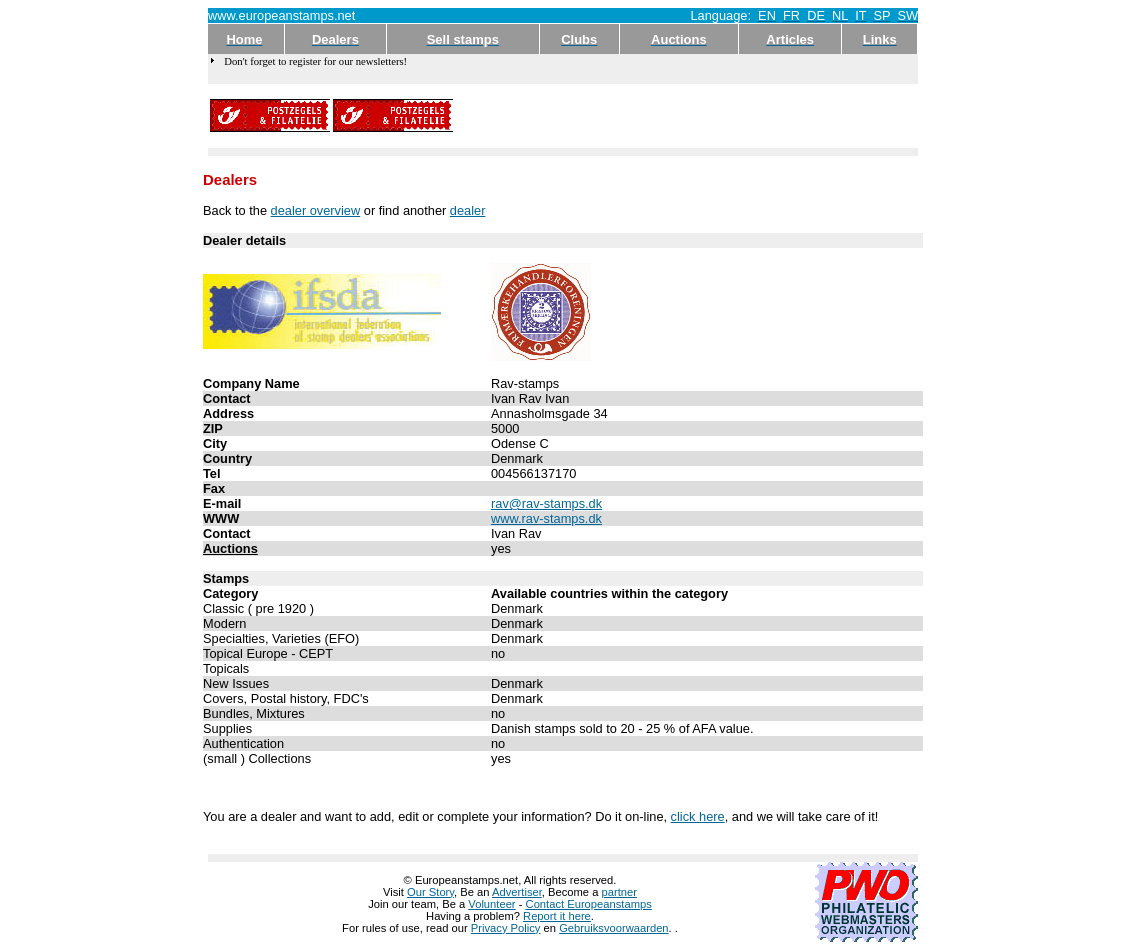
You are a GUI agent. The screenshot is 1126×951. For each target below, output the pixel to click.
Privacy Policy (506, 928)
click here (698, 816)
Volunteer (491, 904)
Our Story (430, 892)
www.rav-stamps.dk (546, 518)
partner (619, 892)
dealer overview (316, 210)
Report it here (557, 916)
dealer (468, 210)
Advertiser (517, 892)
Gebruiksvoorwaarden (613, 928)
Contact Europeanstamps (589, 904)
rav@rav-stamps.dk (546, 503)
